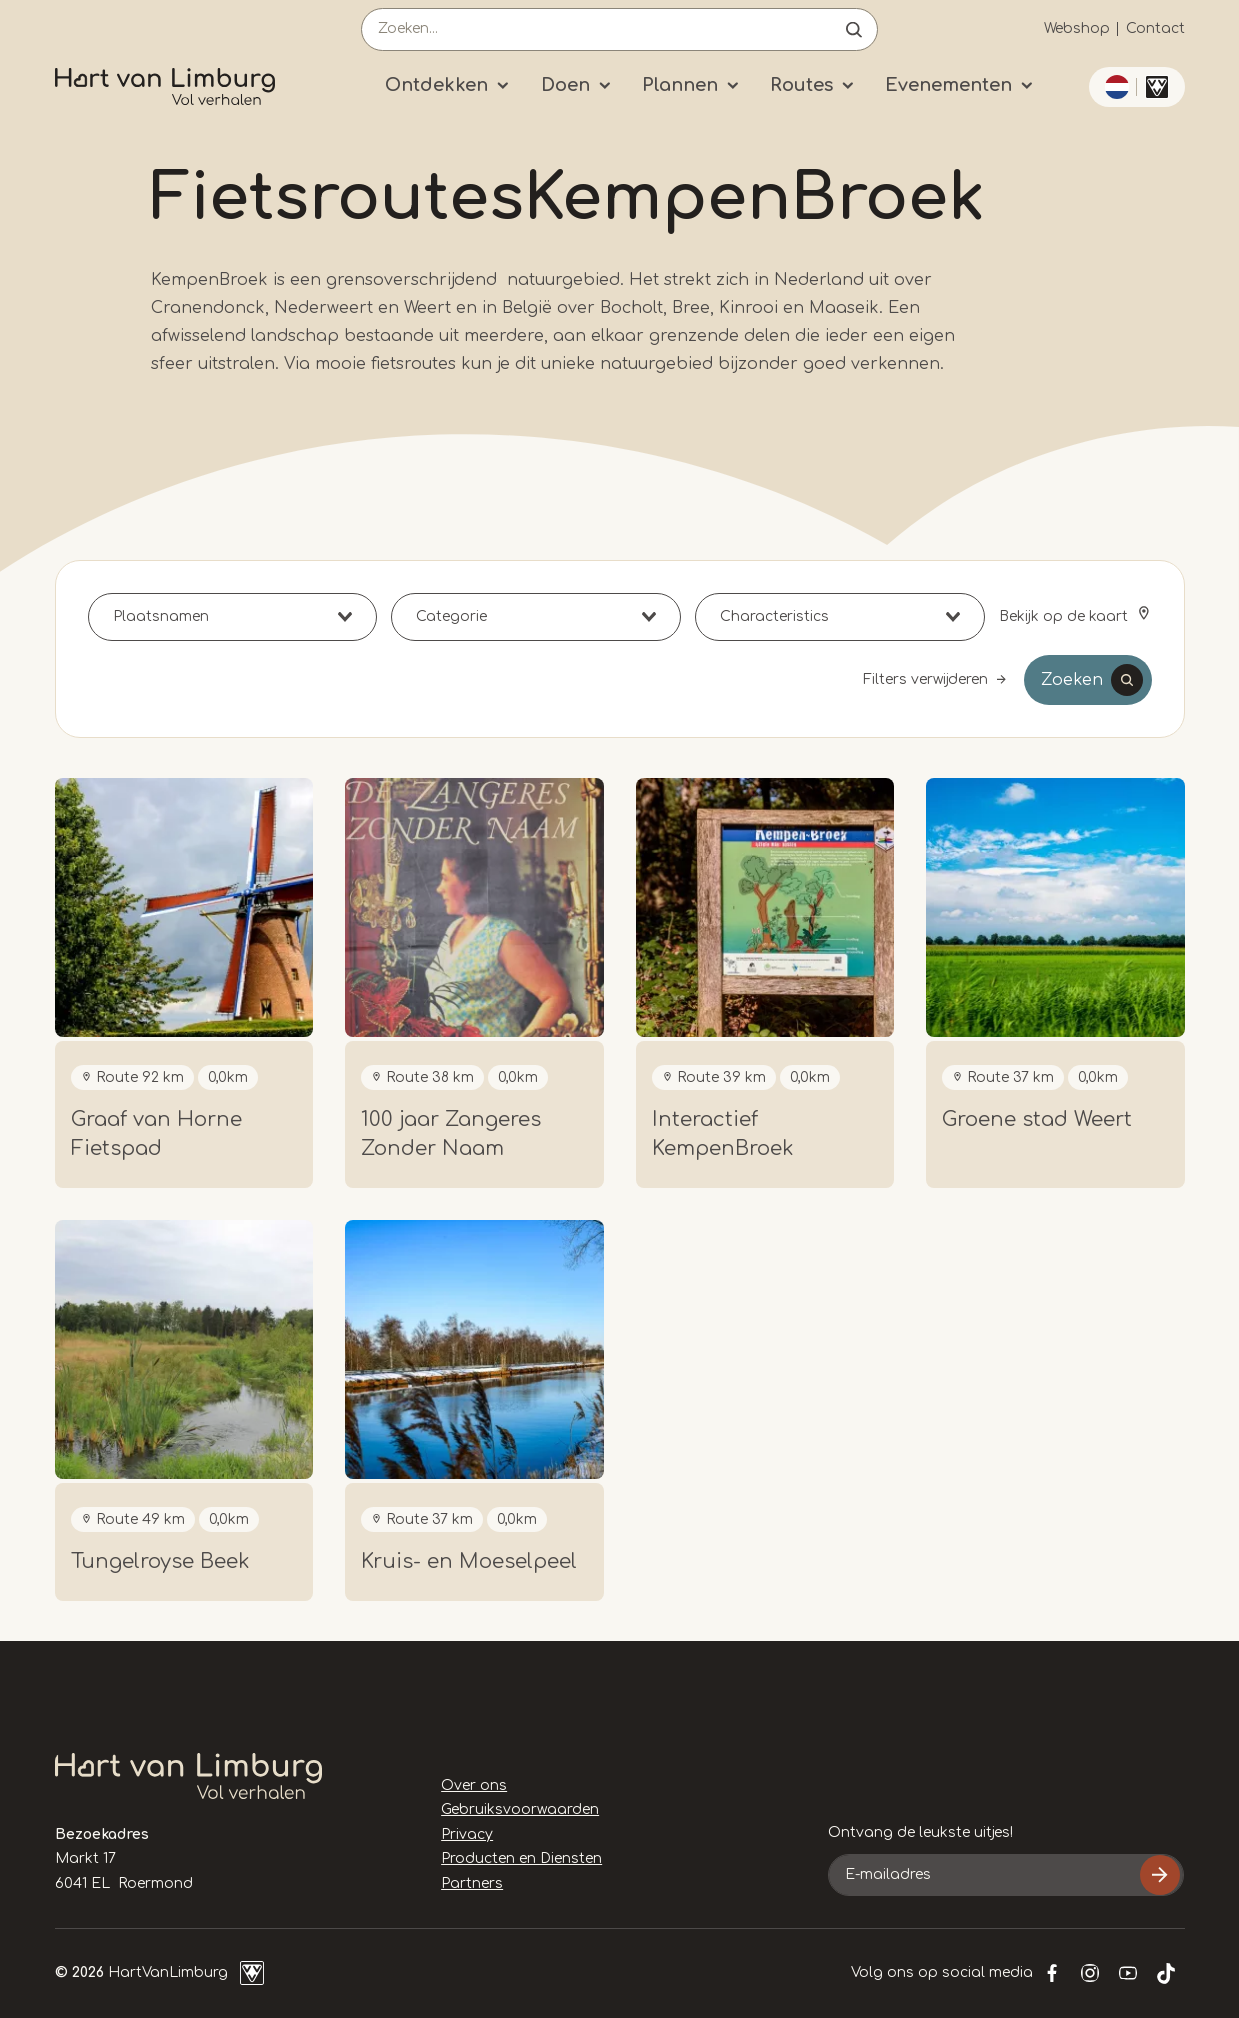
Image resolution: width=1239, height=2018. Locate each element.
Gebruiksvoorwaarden (520, 1809)
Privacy (467, 1834)
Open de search (854, 29)
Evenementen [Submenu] (948, 85)
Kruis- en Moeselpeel (469, 1561)
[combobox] (233, 617)
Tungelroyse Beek (160, 1561)
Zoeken (1072, 680)
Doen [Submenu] (565, 85)
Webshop (1077, 28)
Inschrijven (1160, 1875)
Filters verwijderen (925, 679)
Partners (472, 1883)
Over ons (474, 1785)
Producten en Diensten (521, 1858)
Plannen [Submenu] (680, 85)
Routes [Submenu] (801, 85)
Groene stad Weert (1037, 1119)
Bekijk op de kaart (1065, 616)
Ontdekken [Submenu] (436, 85)
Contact (1155, 28)
